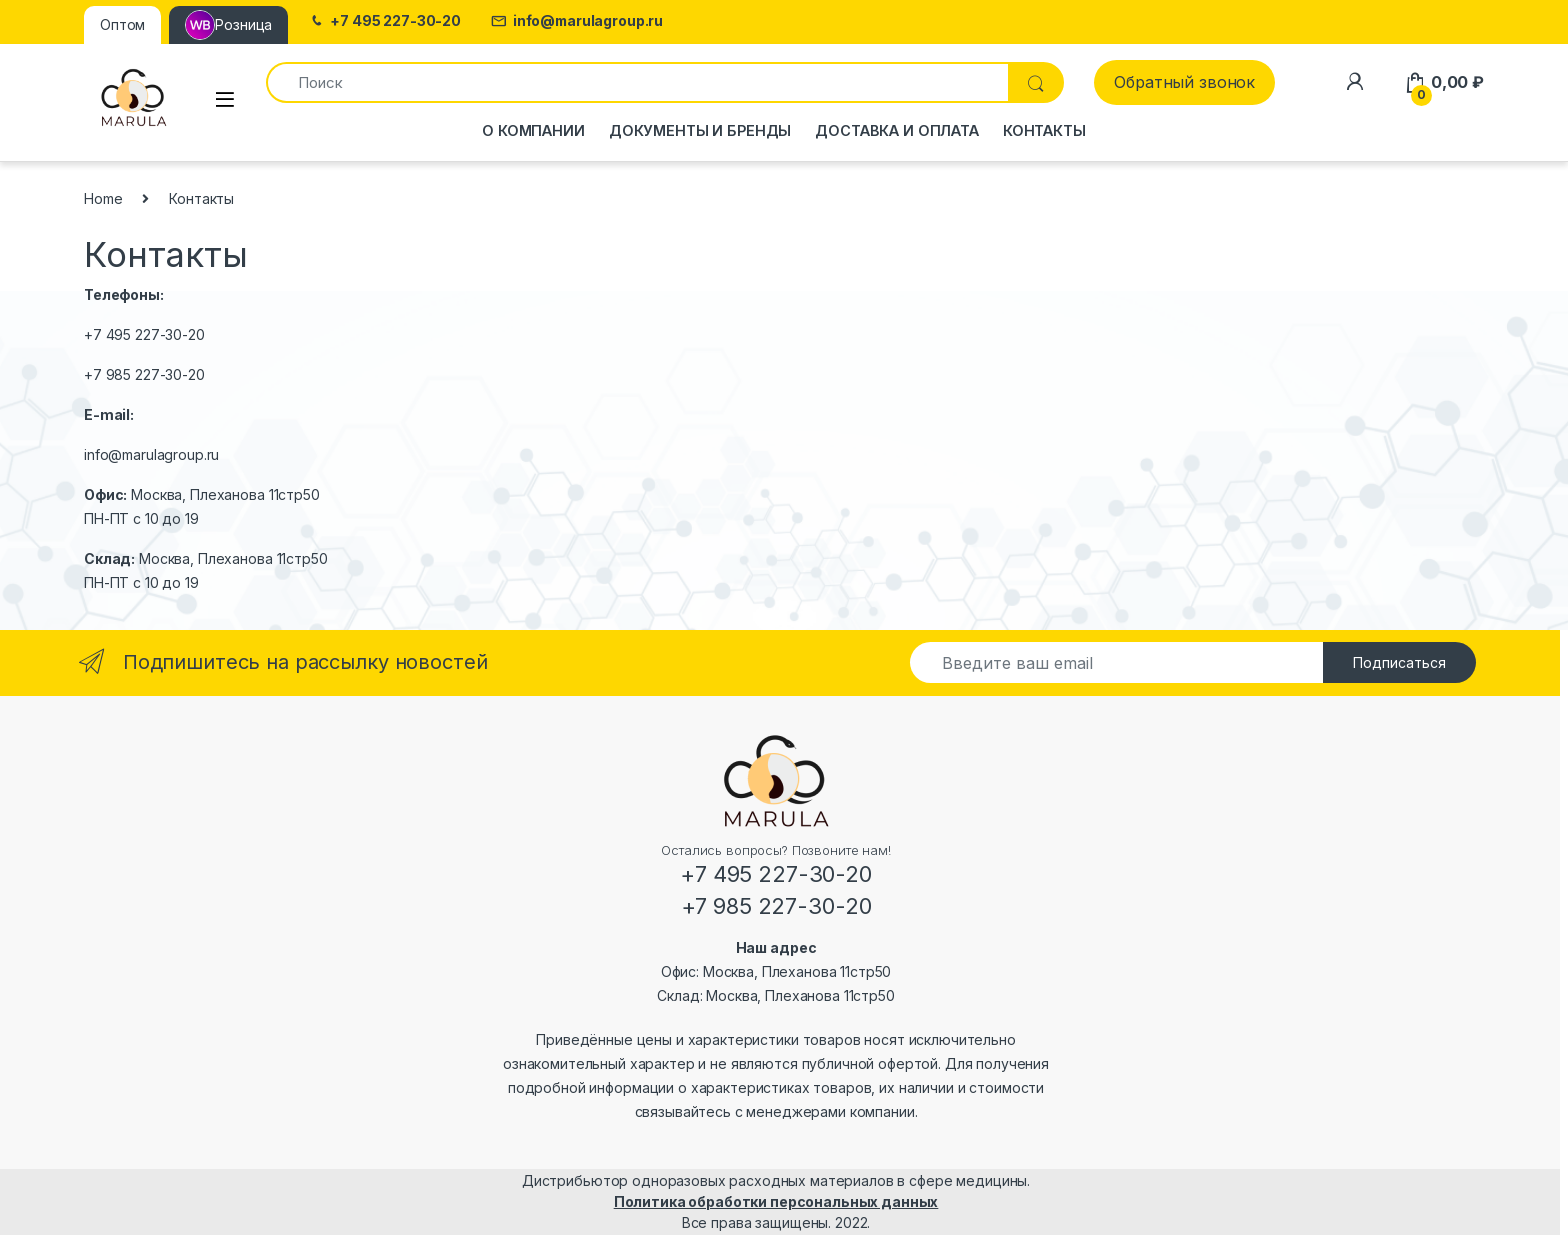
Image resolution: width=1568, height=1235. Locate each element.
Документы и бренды (700, 130)
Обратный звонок (1184, 82)
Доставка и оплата (897, 130)
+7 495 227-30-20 (384, 21)
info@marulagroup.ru (577, 21)
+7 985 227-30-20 (144, 374)
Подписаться (1399, 662)
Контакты (1044, 130)
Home (103, 198)
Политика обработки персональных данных (776, 1201)
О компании (533, 130)
